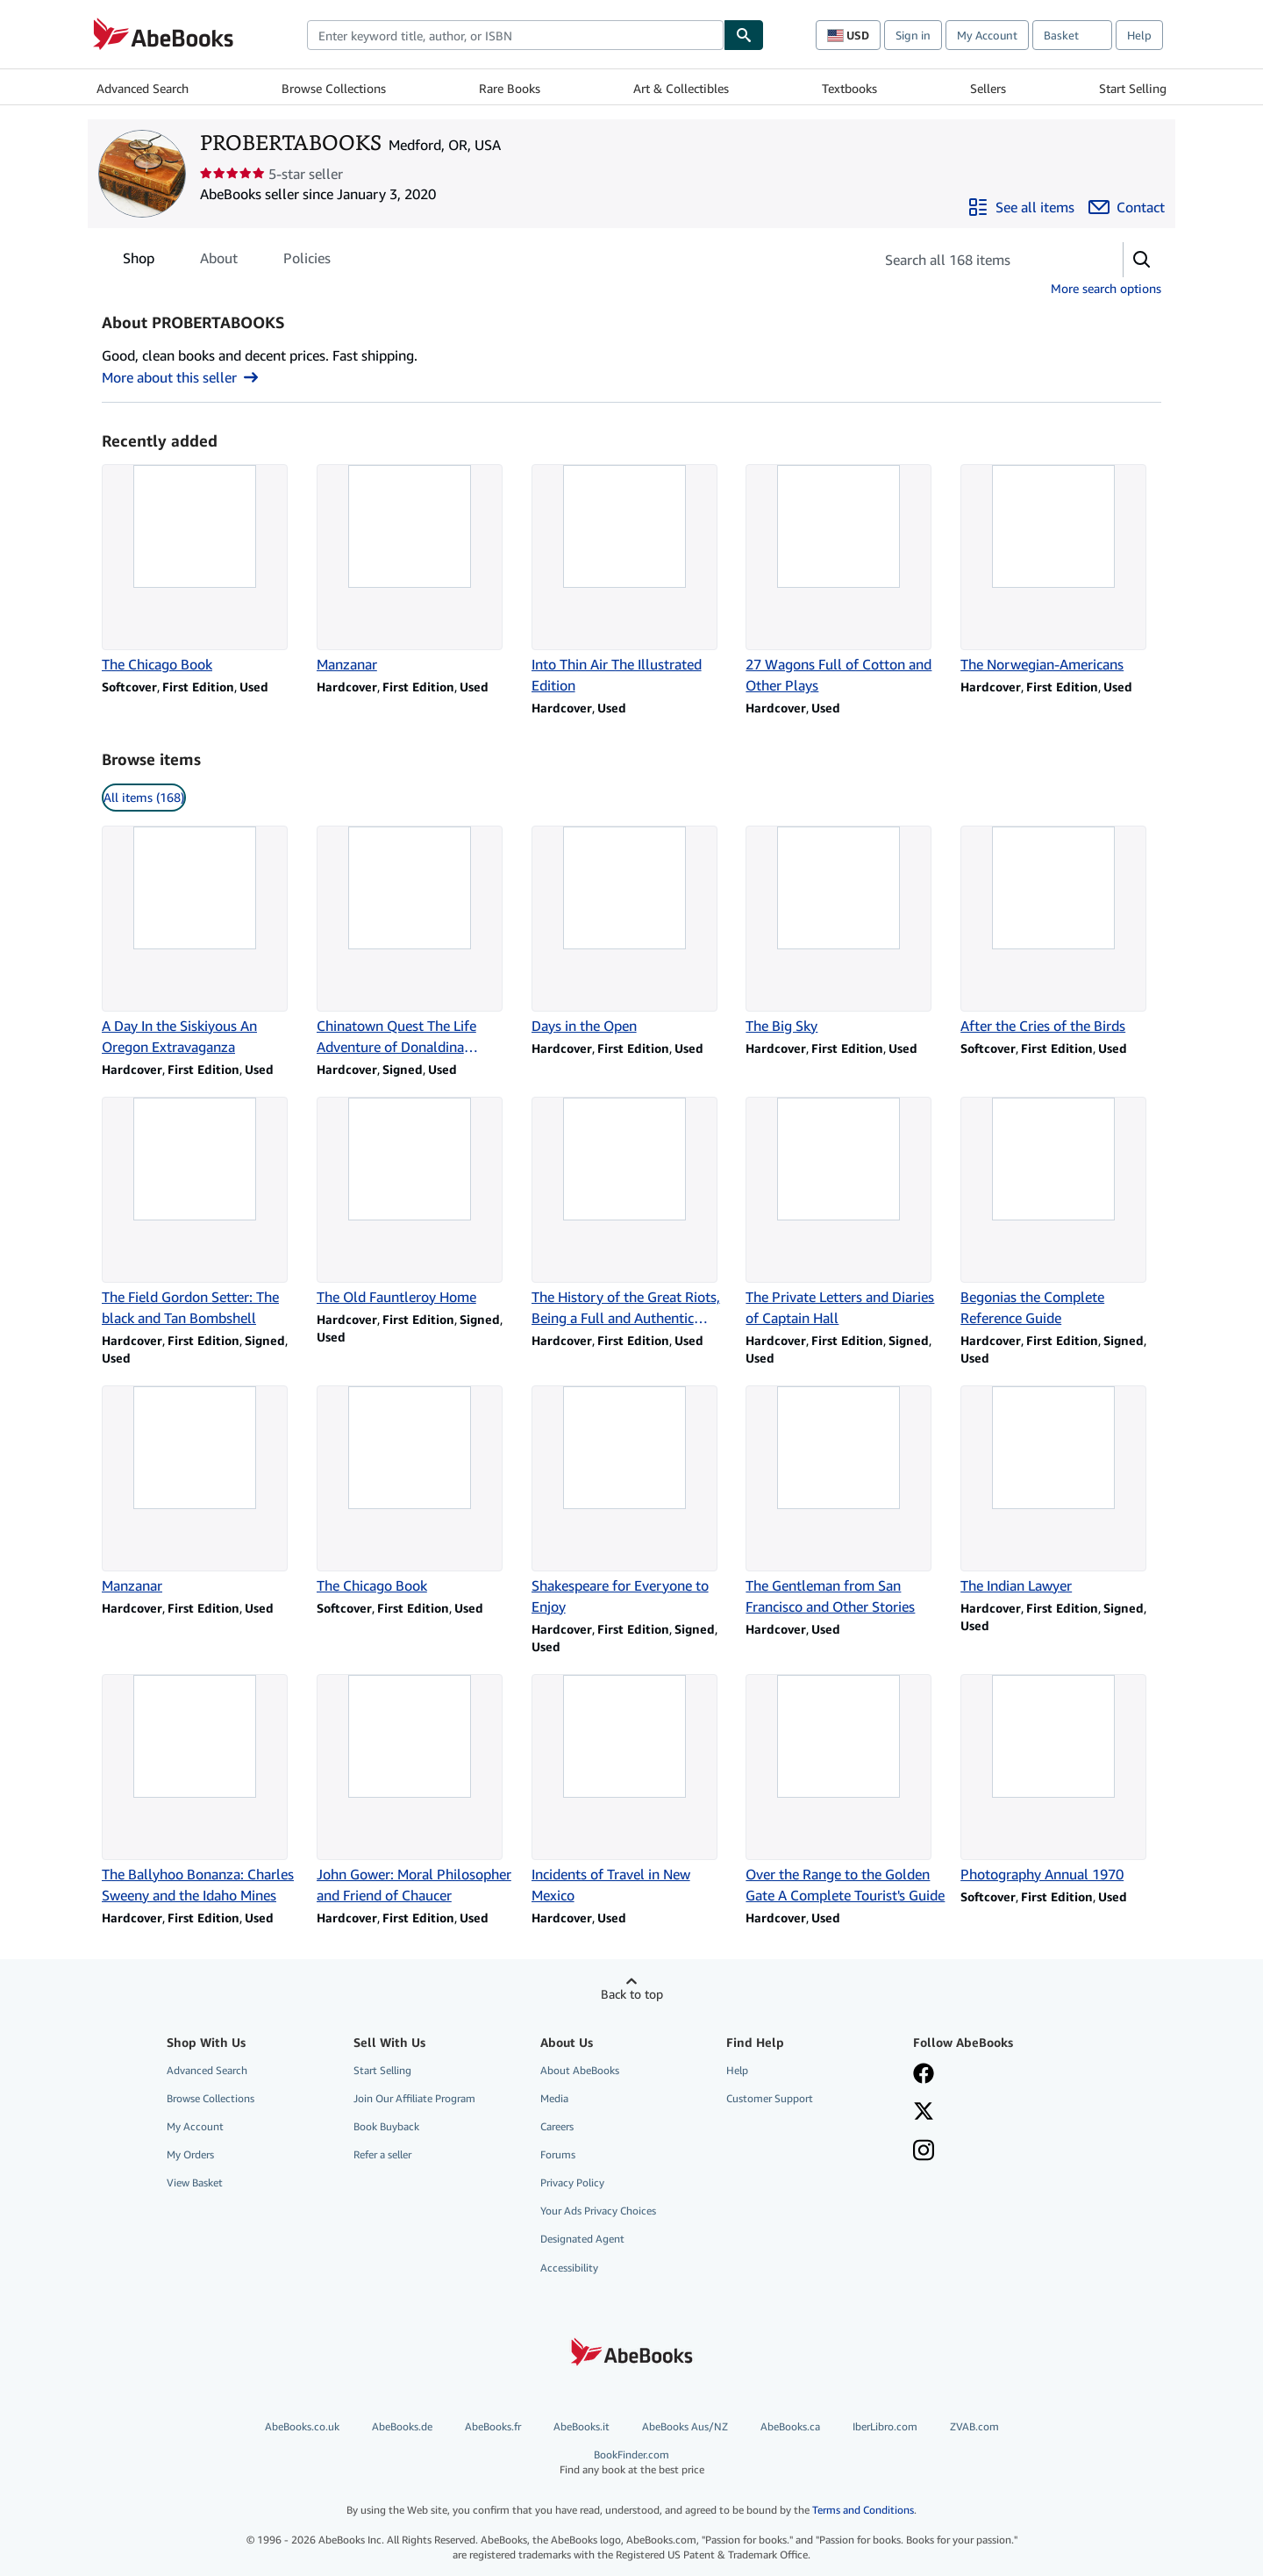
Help (1139, 35)
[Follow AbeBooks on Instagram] (923, 2152)
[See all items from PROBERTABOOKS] (1020, 207)
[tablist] (227, 258)
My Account (987, 35)
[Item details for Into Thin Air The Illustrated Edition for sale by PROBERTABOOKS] (632, 580)
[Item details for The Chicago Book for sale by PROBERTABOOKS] (202, 569)
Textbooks (849, 88)
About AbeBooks (579, 2070)
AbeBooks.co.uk (302, 2426)
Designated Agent (582, 2238)
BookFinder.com (631, 2462)
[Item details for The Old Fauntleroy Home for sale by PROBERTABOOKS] (417, 1202)
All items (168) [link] (143, 797)
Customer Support (769, 2098)
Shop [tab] (138, 261)
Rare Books (509, 88)
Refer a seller (382, 2154)
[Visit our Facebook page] (923, 2075)
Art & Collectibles (681, 88)
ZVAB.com (974, 2426)
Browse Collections (334, 88)
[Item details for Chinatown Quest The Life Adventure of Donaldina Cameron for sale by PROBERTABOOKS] (417, 941)
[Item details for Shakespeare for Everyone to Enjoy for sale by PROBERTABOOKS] (632, 1501)
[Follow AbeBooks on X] (923, 2112)
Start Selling (1133, 88)
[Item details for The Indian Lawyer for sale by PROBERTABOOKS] (1060, 1490)
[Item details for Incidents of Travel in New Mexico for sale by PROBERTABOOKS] (632, 1790)
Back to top (632, 1993)
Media (554, 2098)
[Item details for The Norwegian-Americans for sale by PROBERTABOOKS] (1060, 569)
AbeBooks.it (581, 2426)
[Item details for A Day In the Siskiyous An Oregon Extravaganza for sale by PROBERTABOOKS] (202, 941)
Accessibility (569, 2267)
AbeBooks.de (402, 2426)
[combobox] (515, 35)
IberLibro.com (885, 2426)
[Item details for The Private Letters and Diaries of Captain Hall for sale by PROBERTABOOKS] (846, 1212)
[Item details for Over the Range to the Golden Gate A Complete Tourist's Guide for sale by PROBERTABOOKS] (846, 1790)
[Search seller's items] (981, 259)
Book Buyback (386, 2126)
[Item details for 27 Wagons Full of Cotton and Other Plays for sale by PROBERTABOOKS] (846, 580)
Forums (557, 2154)
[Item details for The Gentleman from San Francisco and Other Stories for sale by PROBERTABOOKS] (846, 1501)
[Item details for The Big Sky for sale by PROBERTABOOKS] (846, 931)
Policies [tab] (307, 261)
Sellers (988, 88)
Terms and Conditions (863, 2509)
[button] (1142, 259)
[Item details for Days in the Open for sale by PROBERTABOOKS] (632, 931)
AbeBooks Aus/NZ (685, 2426)
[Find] (743, 35)
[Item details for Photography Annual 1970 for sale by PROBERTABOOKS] (1060, 1779)
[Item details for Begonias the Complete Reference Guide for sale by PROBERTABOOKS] (1060, 1212)
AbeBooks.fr (493, 2426)
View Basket (195, 2182)
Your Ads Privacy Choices (598, 2210)
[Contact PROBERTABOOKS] (1126, 207)
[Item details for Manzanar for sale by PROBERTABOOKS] (417, 569)
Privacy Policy (572, 2182)
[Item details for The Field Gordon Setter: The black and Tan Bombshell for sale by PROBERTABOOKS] (202, 1212)
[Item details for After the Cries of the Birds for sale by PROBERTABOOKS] (1060, 931)
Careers (557, 2126)
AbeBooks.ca (790, 2426)
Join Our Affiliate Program (414, 2098)
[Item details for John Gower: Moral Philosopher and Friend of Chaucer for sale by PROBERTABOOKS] (417, 1790)
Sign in (913, 35)
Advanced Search (142, 88)
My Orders (190, 2154)
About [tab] (219, 261)
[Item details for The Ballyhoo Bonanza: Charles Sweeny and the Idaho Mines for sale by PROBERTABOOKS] (202, 1790)
